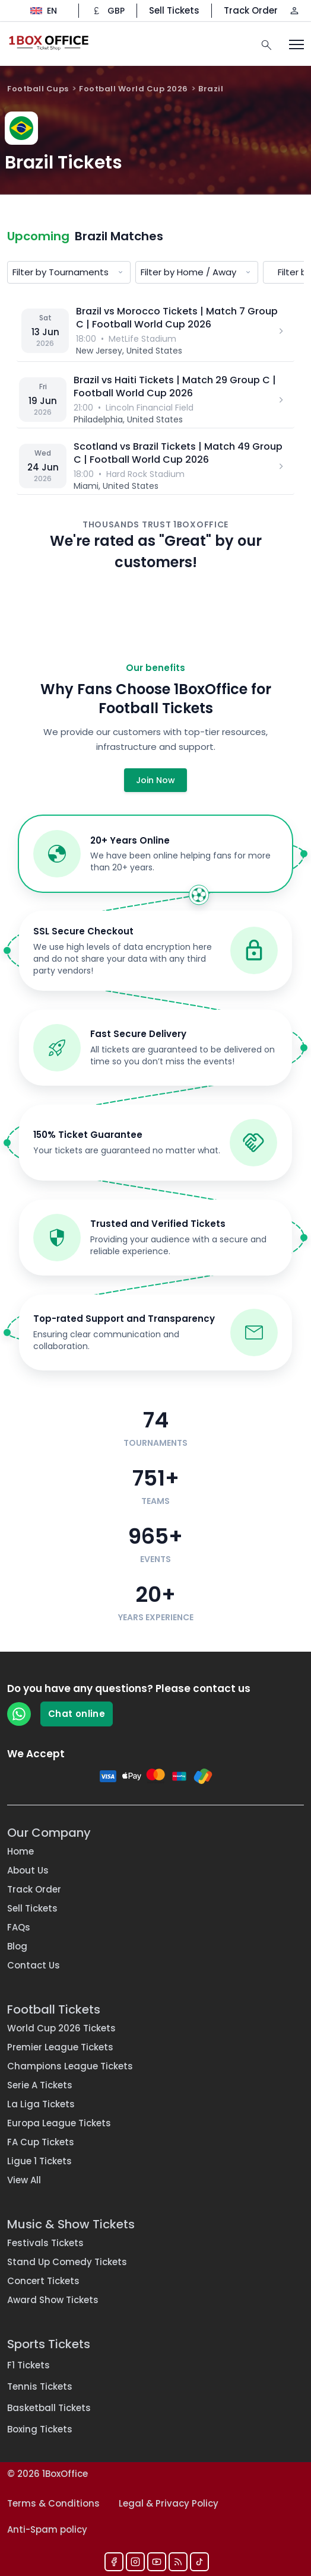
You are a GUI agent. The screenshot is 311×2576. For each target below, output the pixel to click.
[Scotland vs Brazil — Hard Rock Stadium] (155, 466)
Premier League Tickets (60, 2047)
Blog (17, 1946)
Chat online (76, 1713)
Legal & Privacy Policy (168, 2503)
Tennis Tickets (39, 2386)
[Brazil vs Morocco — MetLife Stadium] (155, 331)
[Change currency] (108, 11)
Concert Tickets (43, 2281)
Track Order (251, 10)
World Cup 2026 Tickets (61, 2028)
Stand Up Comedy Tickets (67, 2262)
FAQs (18, 1927)
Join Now (155, 780)
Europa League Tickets (59, 2123)
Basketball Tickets (49, 2408)
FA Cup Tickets (40, 2142)
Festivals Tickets (45, 2243)
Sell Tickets (174, 10)
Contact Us (33, 1965)
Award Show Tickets (53, 2300)
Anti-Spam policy (47, 2529)
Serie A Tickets (39, 2085)
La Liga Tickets (41, 2104)
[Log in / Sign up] (294, 11)
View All (24, 2180)
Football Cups (38, 88)
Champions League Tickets (70, 2066)
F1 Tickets (28, 2365)
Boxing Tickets (39, 2429)
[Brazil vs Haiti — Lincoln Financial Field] (155, 399)
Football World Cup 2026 (133, 88)
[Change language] (43, 11)
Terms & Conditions (53, 2503)
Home (20, 1851)
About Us (28, 1870)
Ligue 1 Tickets (39, 2161)
